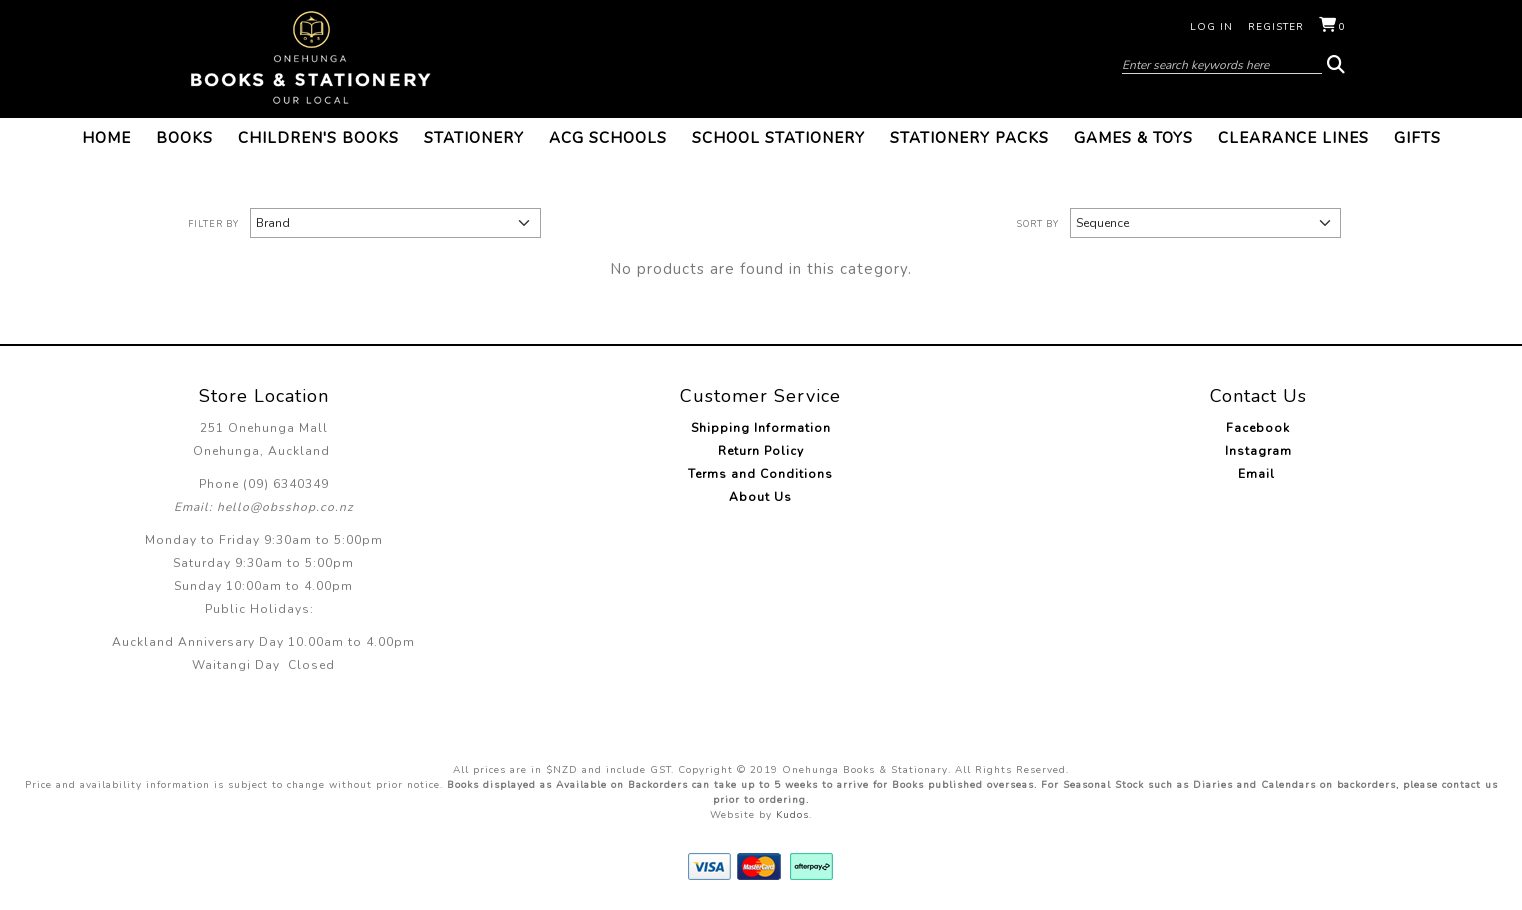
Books (184, 138)
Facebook (1258, 428)
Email (1258, 474)
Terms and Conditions (760, 474)
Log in (1211, 27)
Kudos (792, 815)
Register (1276, 27)
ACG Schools (608, 138)
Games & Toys (1133, 138)
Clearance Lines (1293, 138)
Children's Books (318, 138)
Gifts (1417, 138)
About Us (760, 497)
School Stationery (778, 138)
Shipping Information (761, 428)
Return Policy (761, 451)
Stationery (474, 138)
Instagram (1258, 451)
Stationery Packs (969, 138)
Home (106, 138)
